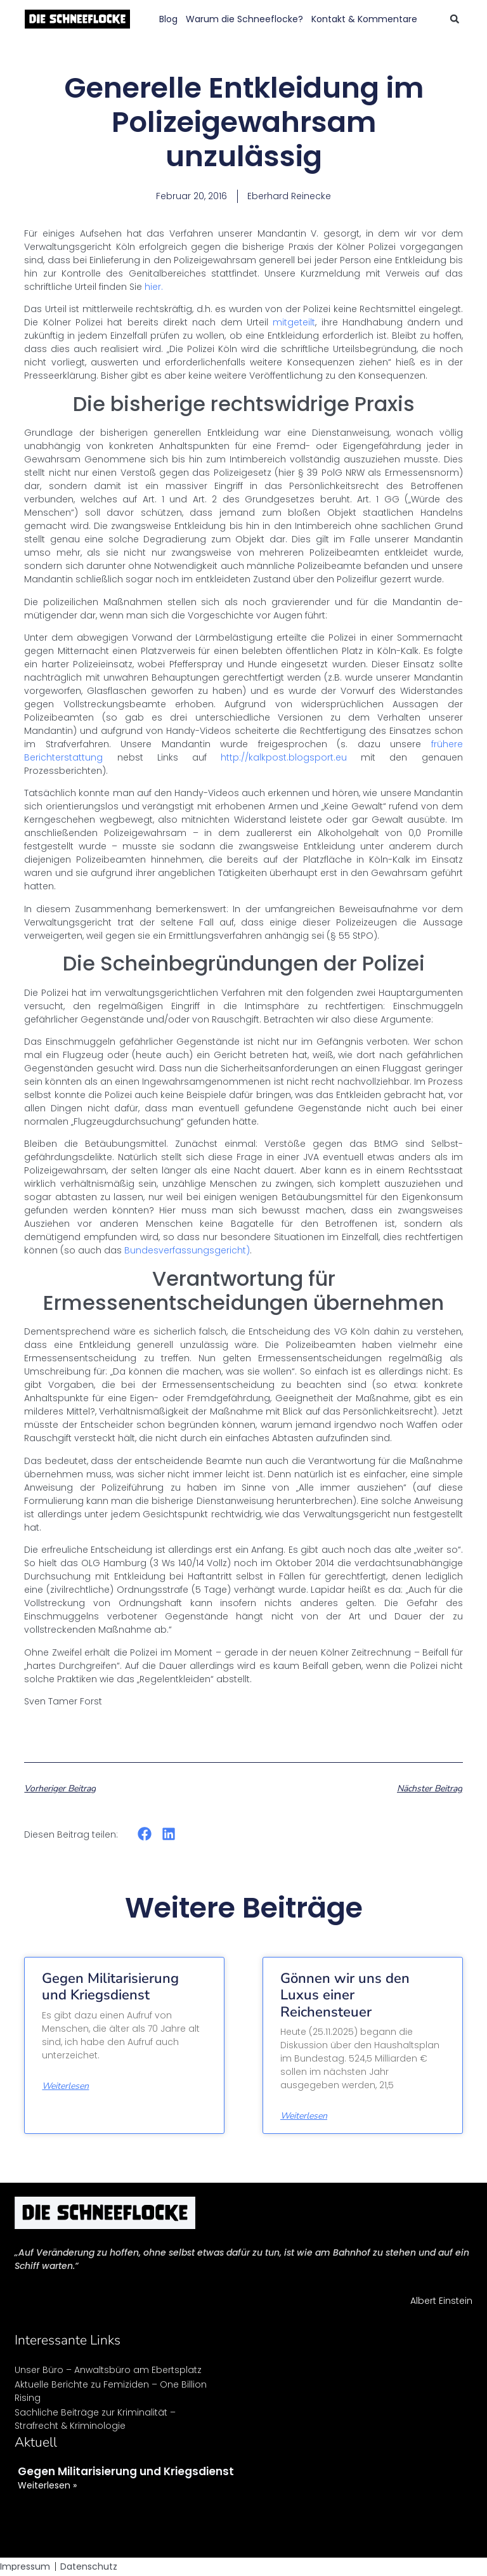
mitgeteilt (294, 322)
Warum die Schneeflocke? (244, 19)
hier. (152, 286)
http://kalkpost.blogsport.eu (284, 757)
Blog (168, 19)
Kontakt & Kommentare (364, 19)
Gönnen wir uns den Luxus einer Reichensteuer (345, 1995)
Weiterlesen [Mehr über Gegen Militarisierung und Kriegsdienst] (65, 2086)
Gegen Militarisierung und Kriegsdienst (110, 1986)
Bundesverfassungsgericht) (187, 1250)
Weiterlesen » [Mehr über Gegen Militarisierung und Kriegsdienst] (47, 2485)
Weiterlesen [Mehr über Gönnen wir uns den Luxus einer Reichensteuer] (303, 2116)
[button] (454, 19)
